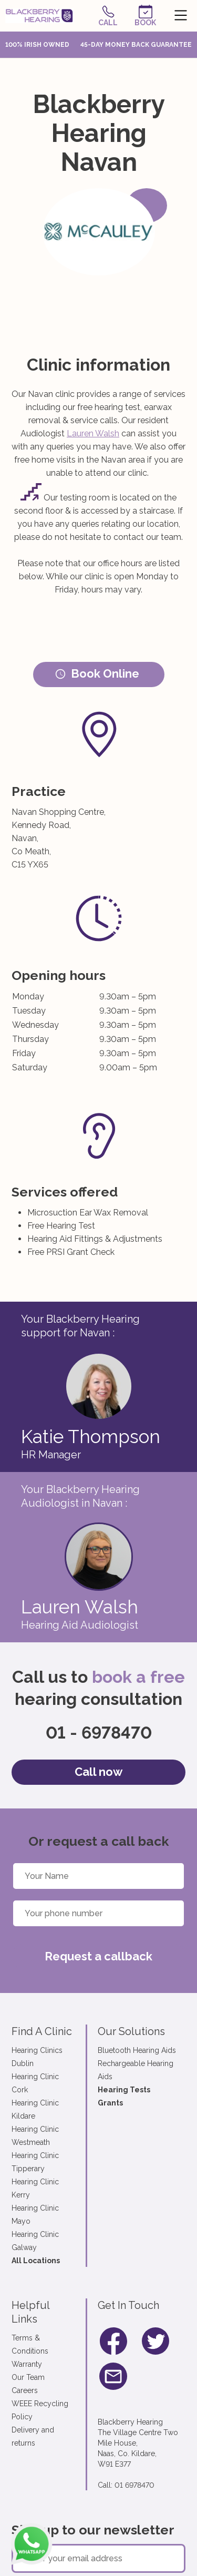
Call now (98, 1771)
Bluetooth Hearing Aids (137, 2050)
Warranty (27, 2364)
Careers (25, 2390)
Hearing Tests (124, 2090)
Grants (110, 2103)
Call (108, 16)
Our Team (28, 2377)
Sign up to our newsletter (93, 2530)
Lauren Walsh (93, 433)
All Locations (36, 2260)
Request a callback (98, 1956)
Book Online (97, 673)
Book (145, 16)
